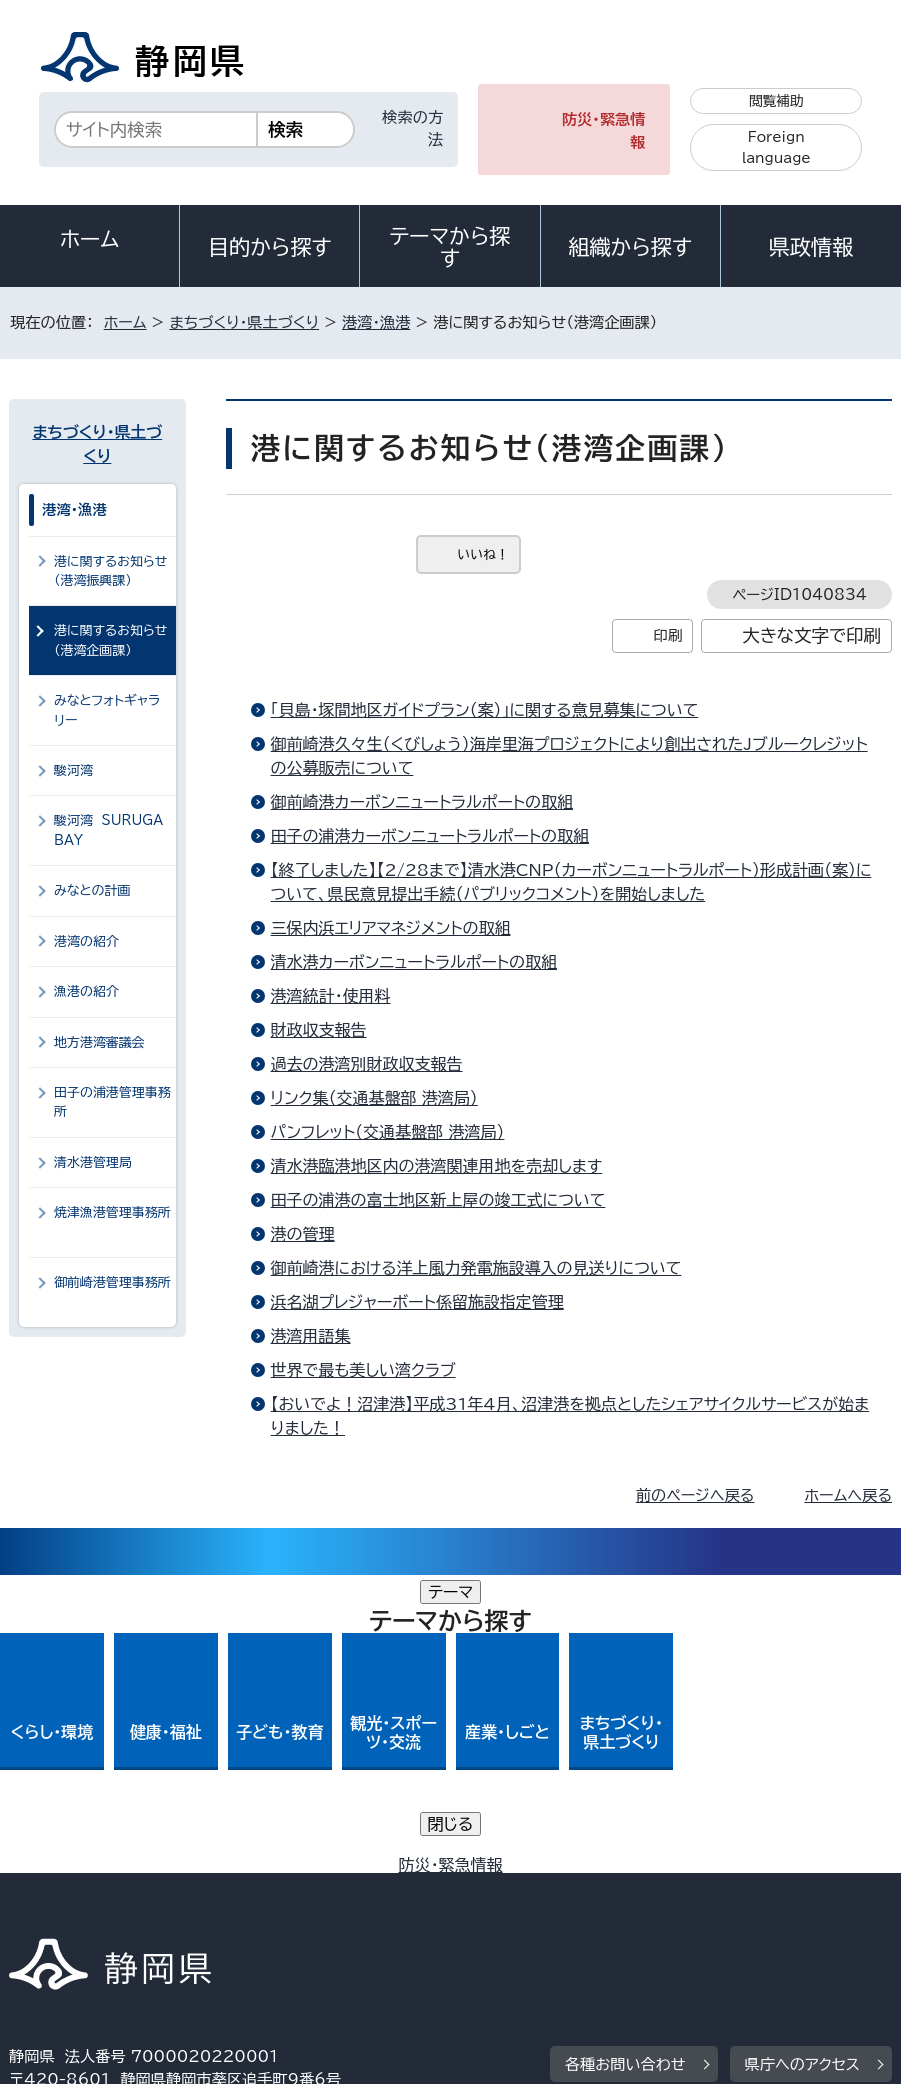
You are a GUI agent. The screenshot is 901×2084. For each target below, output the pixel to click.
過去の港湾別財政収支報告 (367, 1064)
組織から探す (630, 247)
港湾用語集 (311, 1336)
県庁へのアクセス (802, 1766)
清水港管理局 (101, 1162)
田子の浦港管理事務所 (112, 1102)
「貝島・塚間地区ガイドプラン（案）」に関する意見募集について (485, 710)
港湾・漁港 (376, 322)
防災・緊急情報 (604, 131)
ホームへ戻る (848, 1495)
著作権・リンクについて (102, 1889)
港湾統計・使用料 (331, 996)
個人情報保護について (326, 1889)
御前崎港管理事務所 (112, 1292)
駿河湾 (73, 770)
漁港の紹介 (86, 991)
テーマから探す (449, 247)
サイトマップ (668, 1912)
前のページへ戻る (695, 1495)
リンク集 (528, 1912)
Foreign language (776, 147)
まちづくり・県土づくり (244, 322)
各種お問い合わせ (625, 1766)
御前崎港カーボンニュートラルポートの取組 (422, 802)
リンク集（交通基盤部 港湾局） (374, 1098)
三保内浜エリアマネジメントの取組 (391, 928)
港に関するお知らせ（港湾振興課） (110, 571)
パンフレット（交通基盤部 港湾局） (388, 1132)
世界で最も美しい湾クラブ (363, 1370)
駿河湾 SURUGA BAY (108, 830)
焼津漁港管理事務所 (112, 1222)
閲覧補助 (776, 101)
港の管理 (303, 1234)
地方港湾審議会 (99, 1042)
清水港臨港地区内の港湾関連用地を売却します (437, 1166)
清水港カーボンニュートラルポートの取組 (414, 962)
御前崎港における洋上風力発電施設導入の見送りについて (476, 1268)
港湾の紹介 (86, 941)
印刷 (667, 635)
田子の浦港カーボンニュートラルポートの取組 (430, 836)
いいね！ (483, 554)
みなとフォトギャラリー (107, 710)
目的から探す (270, 247)
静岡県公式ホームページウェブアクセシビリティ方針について (227, 1912)
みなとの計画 (92, 890)
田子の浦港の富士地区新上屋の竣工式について (438, 1200)
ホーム (90, 239)
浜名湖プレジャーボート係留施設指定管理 (417, 1302)
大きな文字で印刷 (811, 635)
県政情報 (811, 247)
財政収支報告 (319, 1030)
